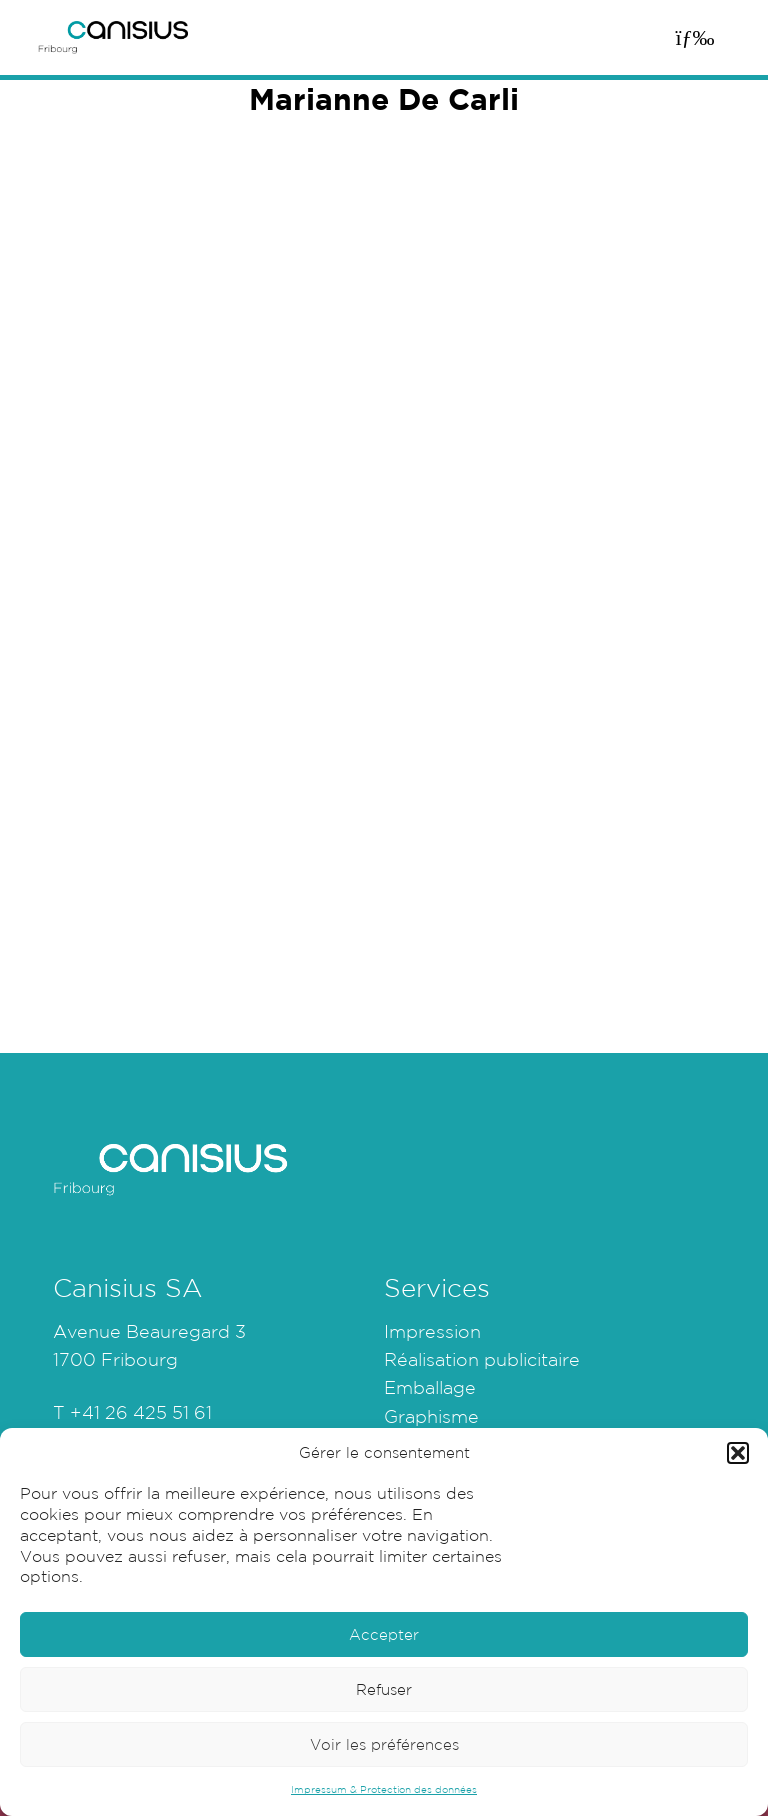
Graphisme (431, 1416)
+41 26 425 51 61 (141, 1412)
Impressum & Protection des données (384, 1789)
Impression (432, 1331)
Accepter (384, 1634)
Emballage (430, 1387)
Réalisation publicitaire (482, 1359)
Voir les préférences (384, 1744)
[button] (738, 1453)
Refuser (384, 1689)
